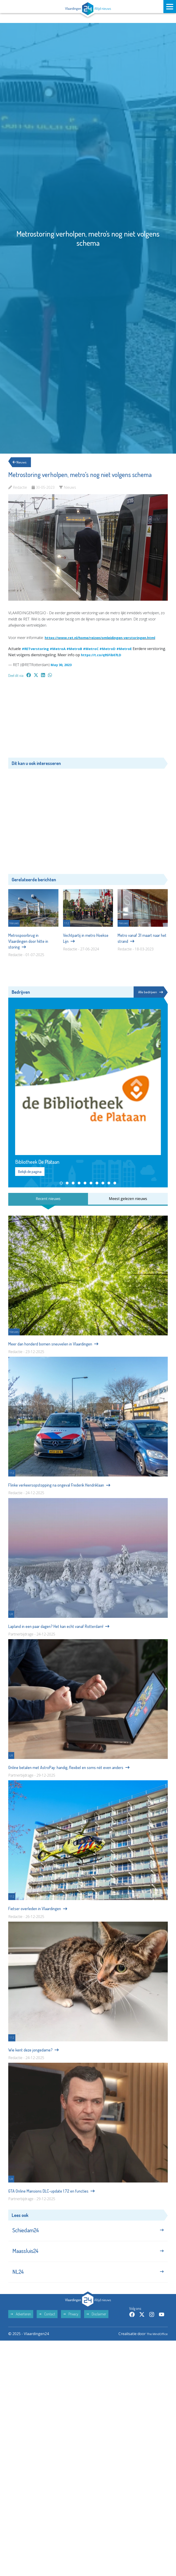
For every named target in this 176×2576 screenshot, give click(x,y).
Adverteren (21, 2321)
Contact (47, 2321)
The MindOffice (154, 2340)
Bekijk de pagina (29, 1172)
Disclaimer (96, 2321)
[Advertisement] (88, 720)
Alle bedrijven (150, 992)
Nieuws (21, 462)
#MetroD (112, 648)
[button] (61, 1183)
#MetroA (60, 648)
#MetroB (77, 648)
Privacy (70, 2321)
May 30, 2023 (62, 664)
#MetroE (130, 648)
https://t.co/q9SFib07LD (122, 654)
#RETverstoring (36, 648)
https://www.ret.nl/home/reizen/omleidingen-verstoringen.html (105, 637)
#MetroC (95, 648)
